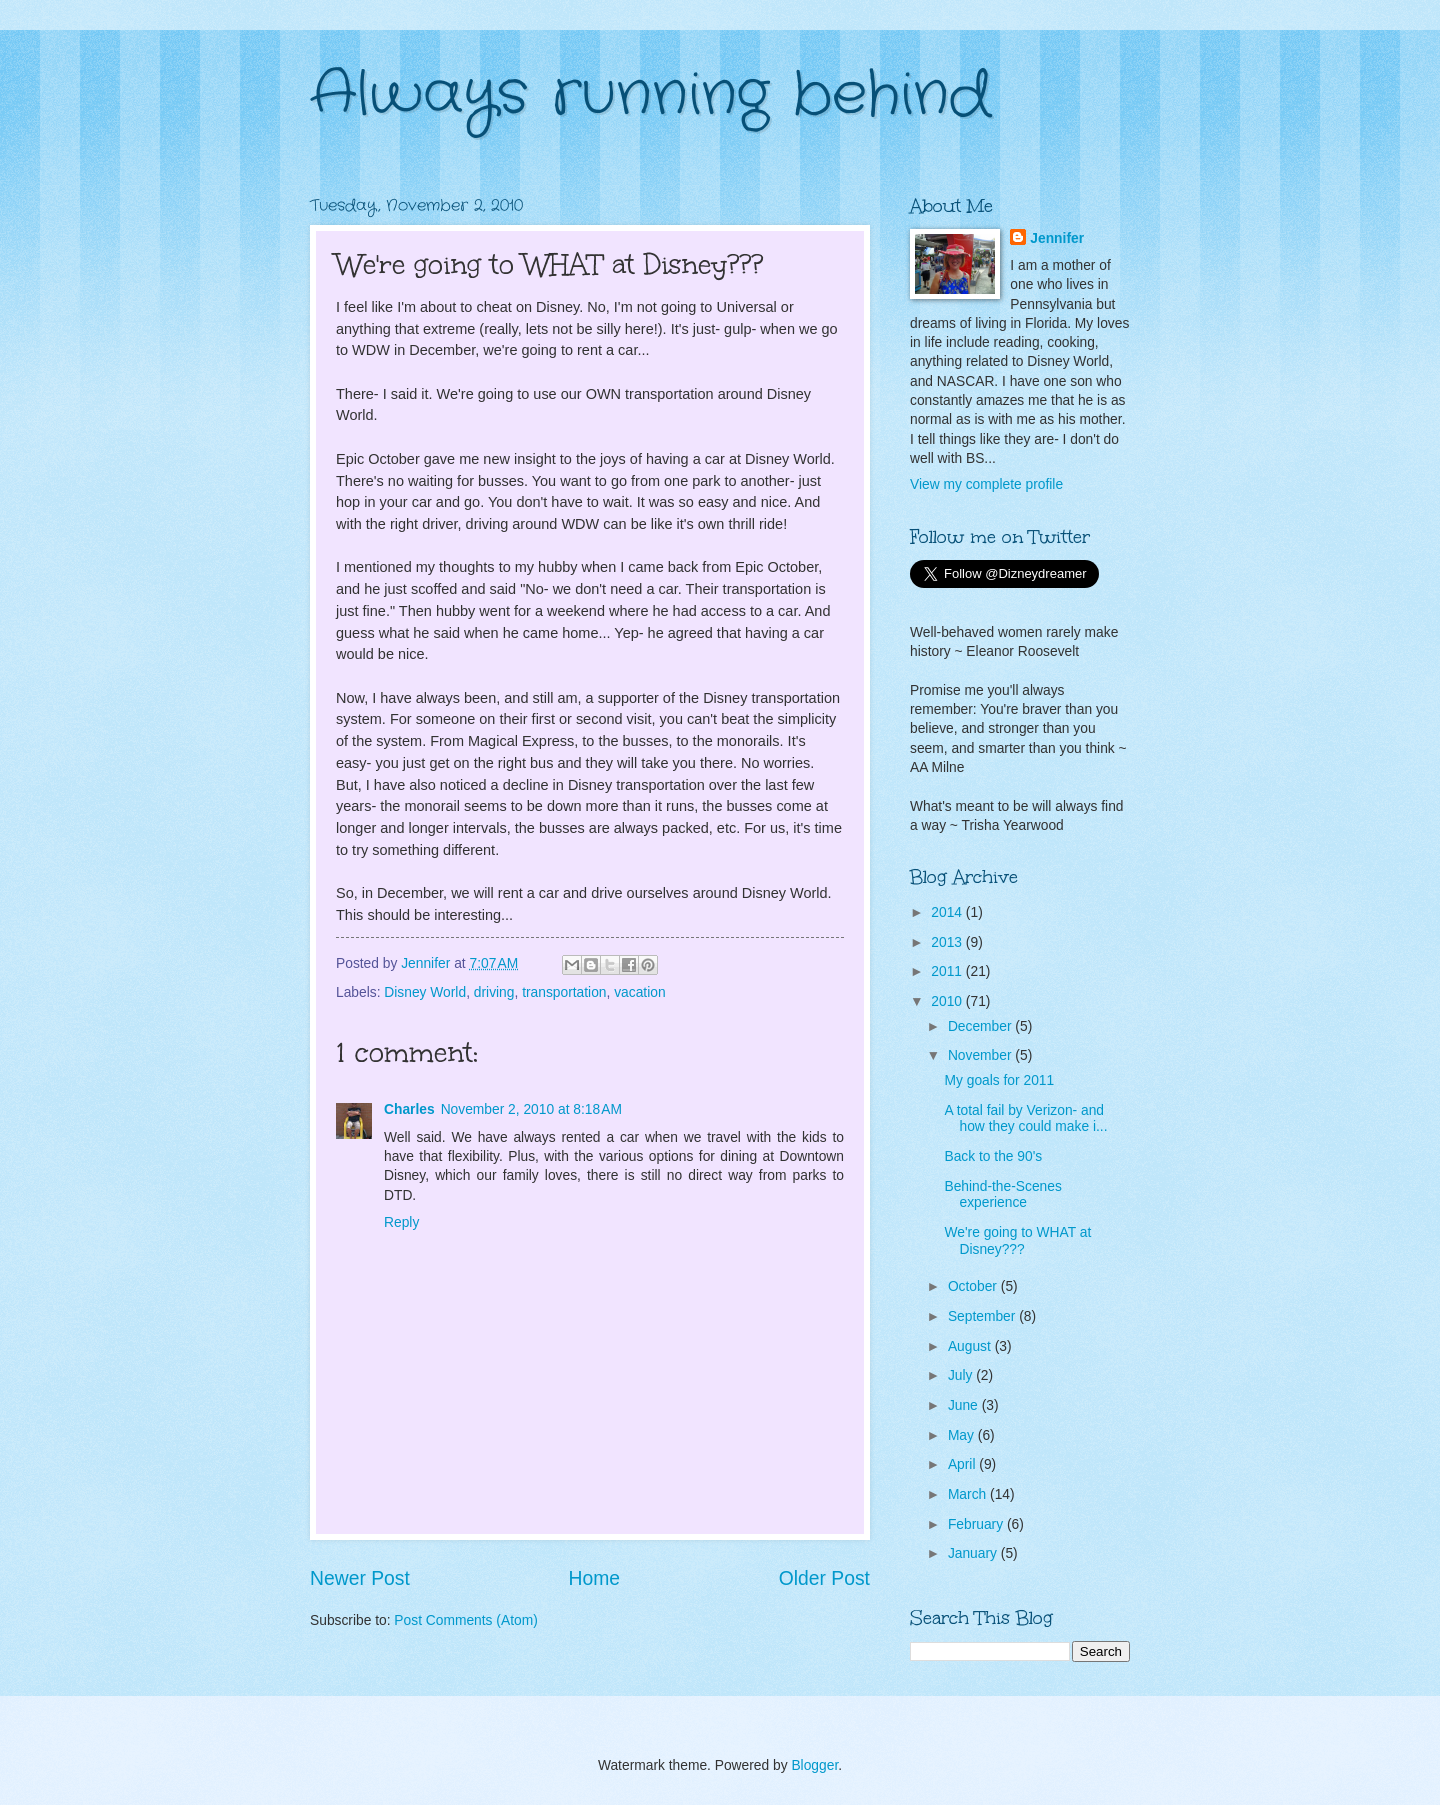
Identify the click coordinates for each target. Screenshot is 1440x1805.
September (983, 1316)
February (977, 1524)
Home (595, 1578)
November (981, 1055)
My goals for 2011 (999, 1080)
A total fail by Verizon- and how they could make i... (1025, 1119)
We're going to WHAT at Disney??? (1017, 1241)
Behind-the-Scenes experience (1002, 1195)
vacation (639, 992)
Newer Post (360, 1578)
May (963, 1435)
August (971, 1346)
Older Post (824, 1578)
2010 (948, 1001)
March (969, 1494)
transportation (564, 992)
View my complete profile (986, 484)
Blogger (814, 1765)
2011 (948, 971)
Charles (409, 1109)
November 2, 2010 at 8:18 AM (531, 1109)
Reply (401, 1222)
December (981, 1026)
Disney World (425, 992)
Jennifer (1057, 238)
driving (494, 992)
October (974, 1286)
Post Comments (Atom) (465, 1620)
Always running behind (650, 95)
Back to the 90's (993, 1156)
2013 (948, 942)
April (963, 1464)
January (974, 1553)
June (965, 1405)
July (962, 1375)
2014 (948, 912)
